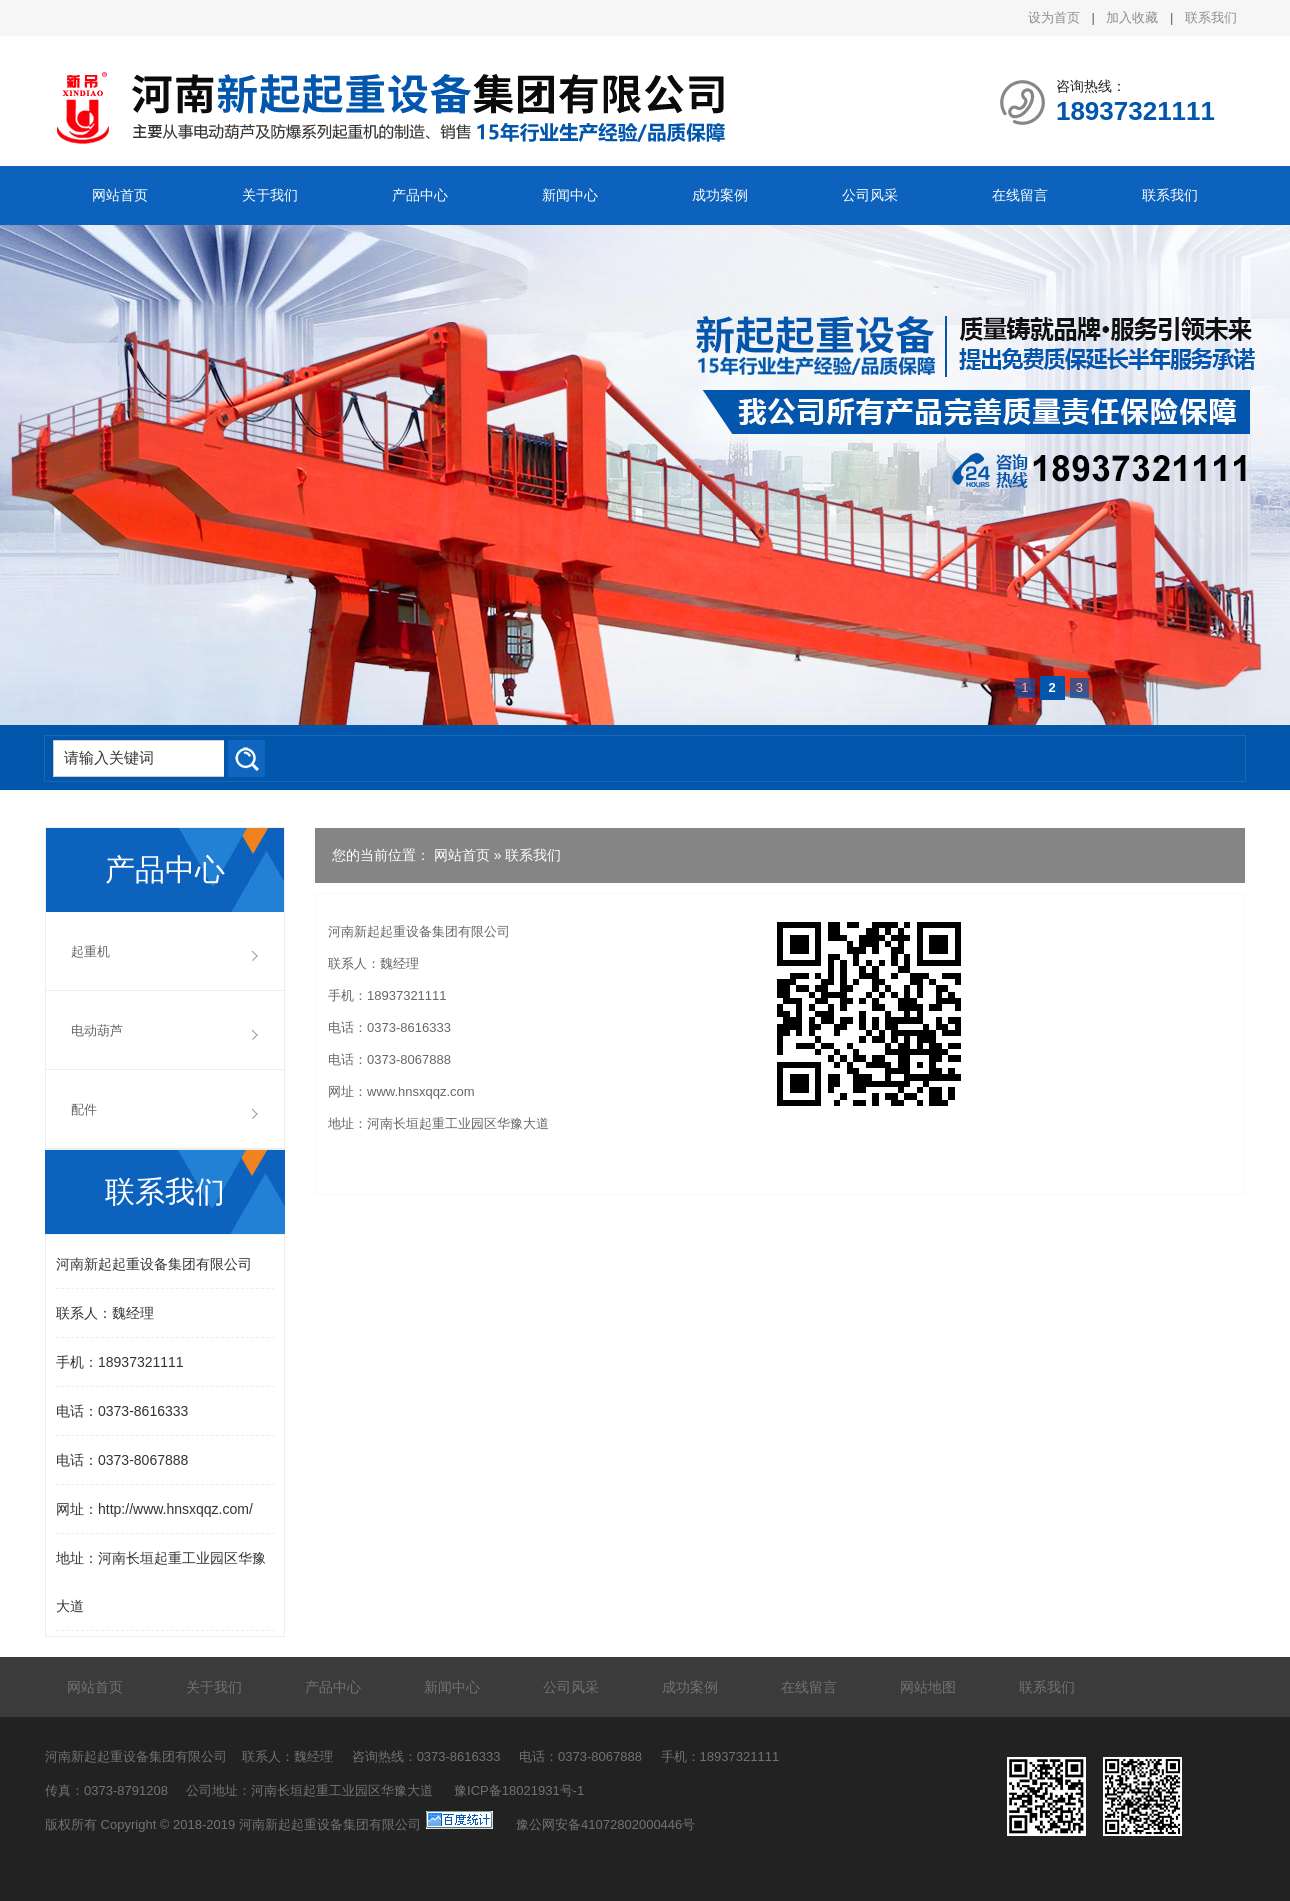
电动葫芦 (97, 1030)
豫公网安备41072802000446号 (605, 1824)
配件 (84, 1109)
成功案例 (720, 195)
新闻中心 (570, 195)
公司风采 (870, 195)
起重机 (90, 951)
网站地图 (928, 1687)
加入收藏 (1132, 17)
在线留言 (1020, 195)
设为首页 (1054, 17)
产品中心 (420, 195)
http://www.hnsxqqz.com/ (175, 1509)
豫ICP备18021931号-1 (519, 1790)
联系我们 (1211, 17)
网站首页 (120, 195)
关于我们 (270, 195)
